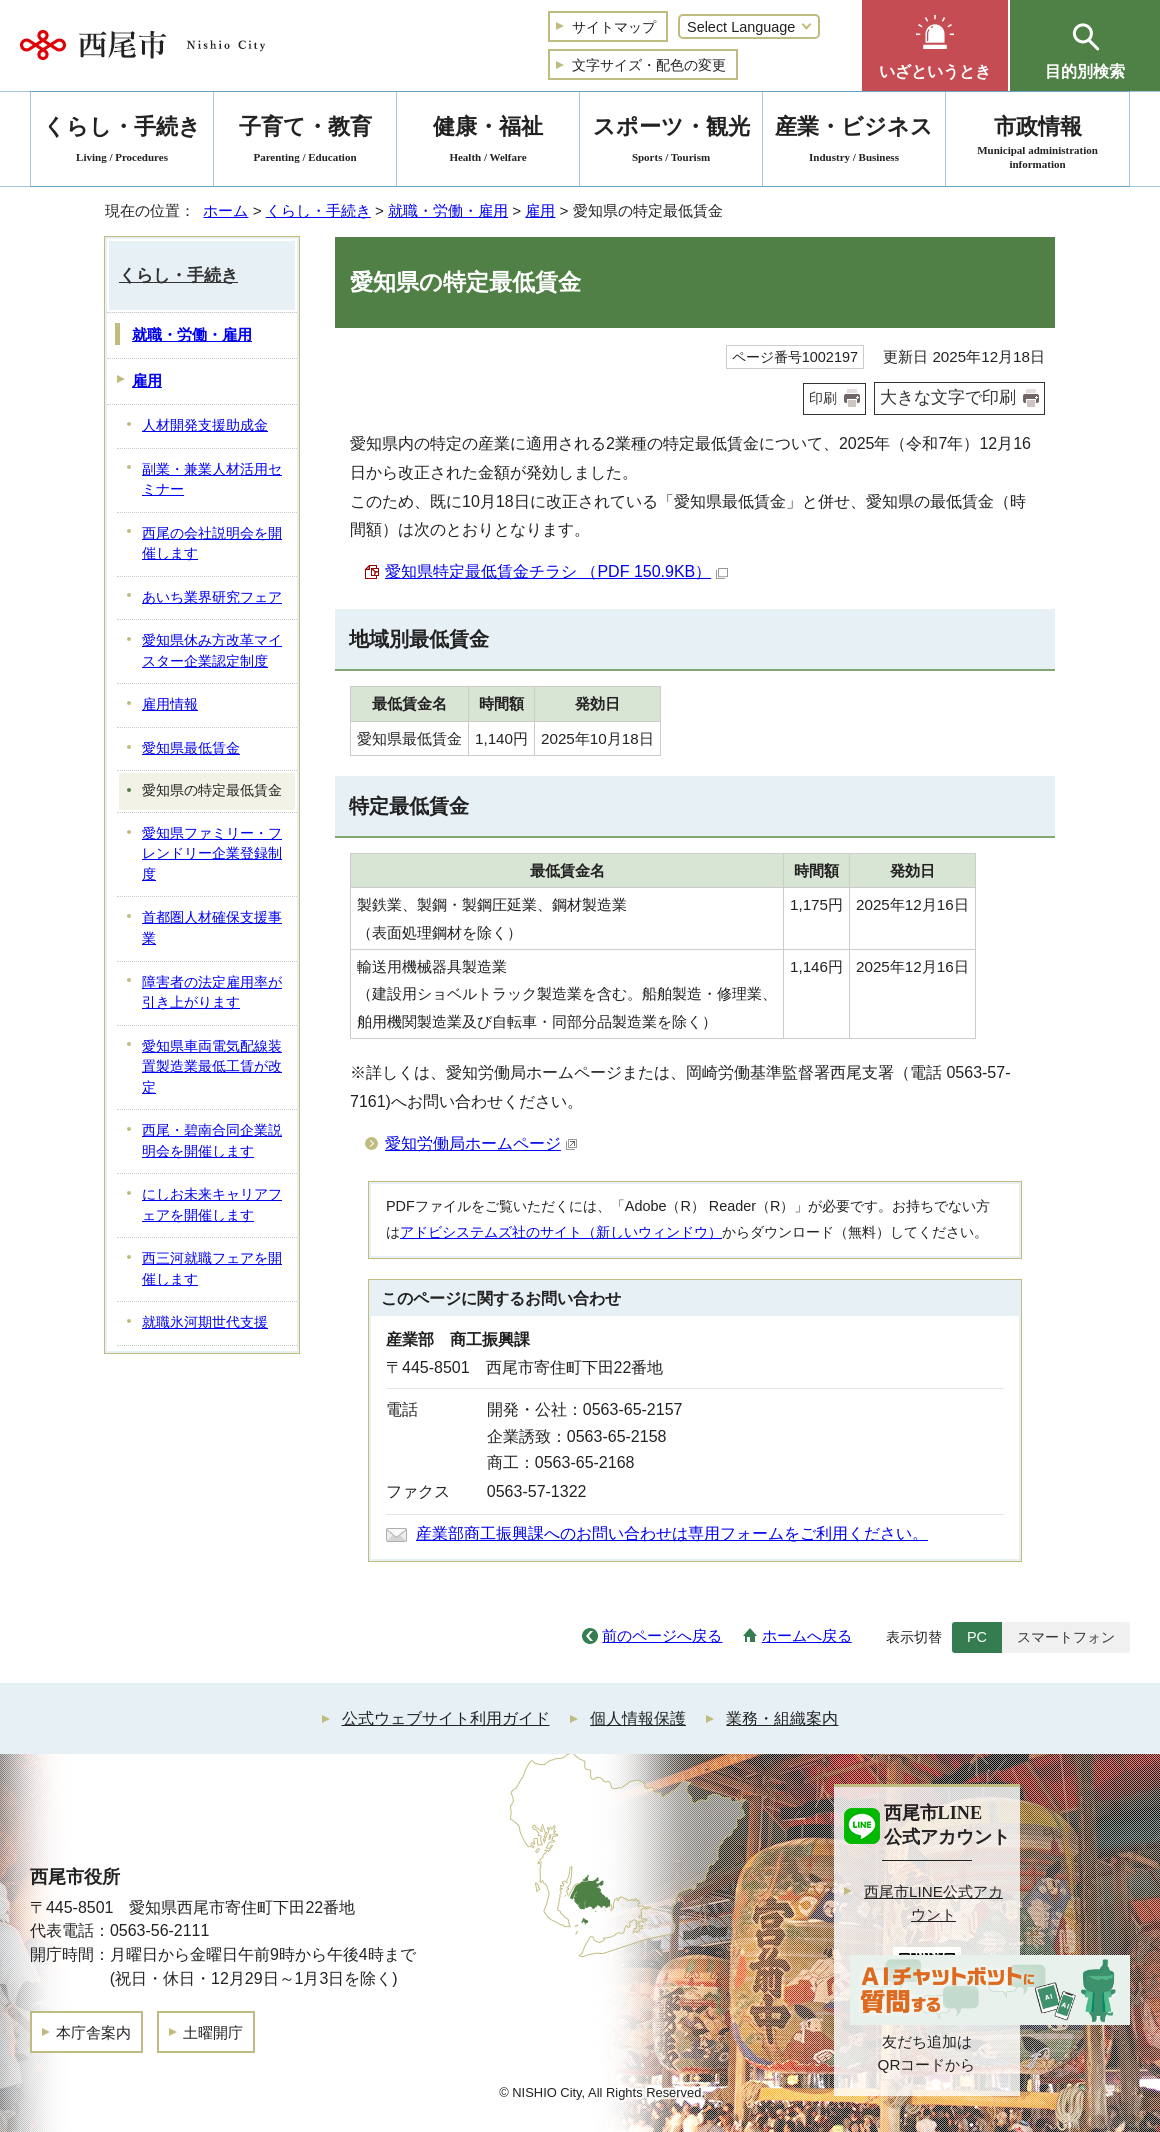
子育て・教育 (305, 142)
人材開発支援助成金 (205, 425)
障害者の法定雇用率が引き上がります (212, 993)
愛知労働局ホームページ (481, 1143)
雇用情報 (170, 704)
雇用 (540, 210)
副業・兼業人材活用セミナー (212, 480)
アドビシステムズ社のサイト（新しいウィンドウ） (561, 1232)
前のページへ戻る (662, 1635)
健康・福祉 (488, 142)
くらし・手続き (318, 210)
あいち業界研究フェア (212, 597)
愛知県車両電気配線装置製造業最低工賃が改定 (212, 1067)
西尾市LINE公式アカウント (933, 1903)
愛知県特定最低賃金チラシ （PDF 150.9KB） (556, 571)
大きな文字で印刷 (948, 397)
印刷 (823, 398)
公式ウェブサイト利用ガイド (446, 1718)
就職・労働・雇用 (448, 210)
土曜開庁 (213, 2032)
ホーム (225, 210)
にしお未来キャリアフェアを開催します (212, 1205)
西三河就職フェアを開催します (212, 1269)
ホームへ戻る (807, 1635)
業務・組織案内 (782, 1718)
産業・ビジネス (854, 142)
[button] (935, 45)
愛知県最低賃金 (191, 748)
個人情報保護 (638, 1718)
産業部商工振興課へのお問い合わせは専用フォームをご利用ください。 (672, 1533)
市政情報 (1037, 142)
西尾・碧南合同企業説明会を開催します (212, 1141)
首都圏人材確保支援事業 (212, 928)
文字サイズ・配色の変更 (649, 65)
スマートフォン (1066, 1637)
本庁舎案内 (93, 2032)
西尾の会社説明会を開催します (212, 544)
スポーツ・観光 (671, 142)
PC (977, 1637)
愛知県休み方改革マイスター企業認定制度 (212, 651)
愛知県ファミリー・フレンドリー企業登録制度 (212, 854)
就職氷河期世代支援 (205, 1322)
